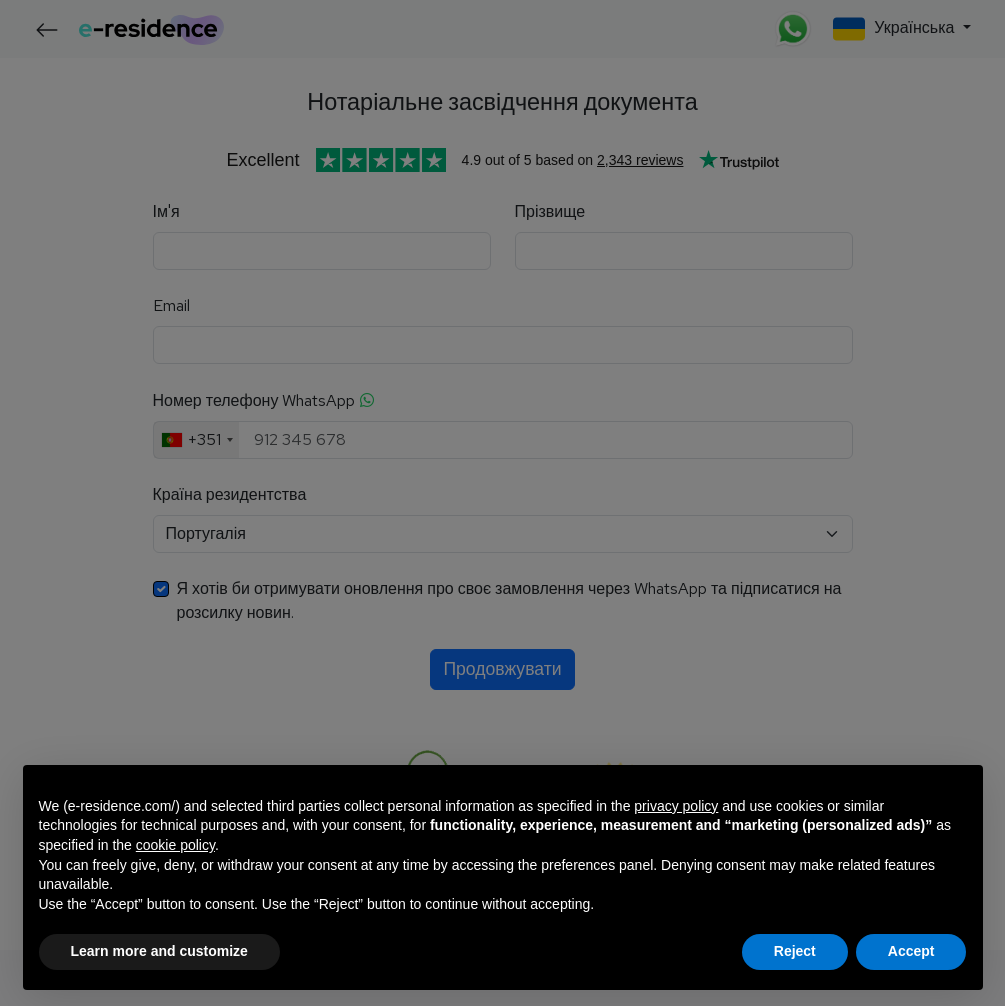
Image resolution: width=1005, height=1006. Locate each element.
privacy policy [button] (676, 806)
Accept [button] (911, 951)
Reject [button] (795, 951)
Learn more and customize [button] (159, 951)
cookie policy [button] (175, 845)
